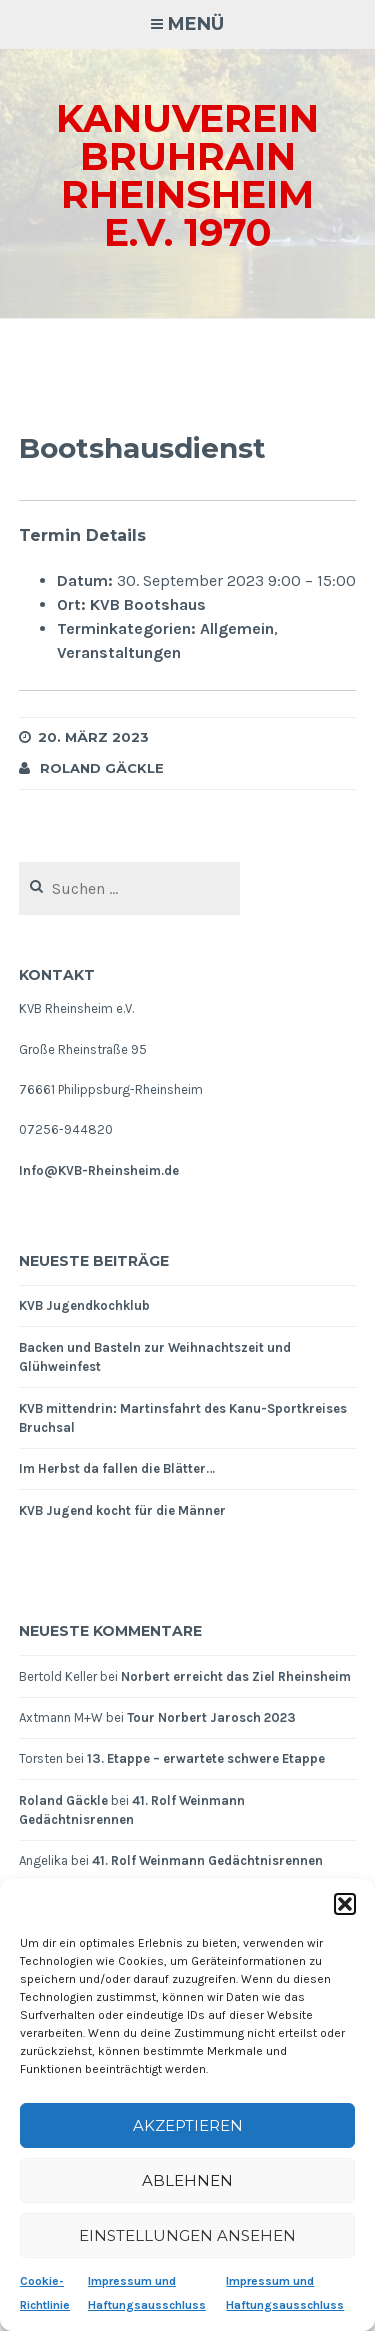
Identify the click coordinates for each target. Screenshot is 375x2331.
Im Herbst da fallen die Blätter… (117, 1468)
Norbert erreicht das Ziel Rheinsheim (236, 1676)
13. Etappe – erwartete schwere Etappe (206, 1758)
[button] (345, 1904)
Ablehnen (187, 2180)
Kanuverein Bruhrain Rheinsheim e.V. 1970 (187, 175)
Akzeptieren (188, 2125)
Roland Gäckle (102, 768)
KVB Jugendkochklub (84, 1305)
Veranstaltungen (119, 652)
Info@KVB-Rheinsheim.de (99, 1170)
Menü (196, 24)
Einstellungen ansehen (187, 2235)
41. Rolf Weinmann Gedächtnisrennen (207, 1860)
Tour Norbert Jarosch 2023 (211, 1717)
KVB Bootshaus (148, 604)
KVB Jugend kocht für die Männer (122, 1510)
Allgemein (237, 628)
